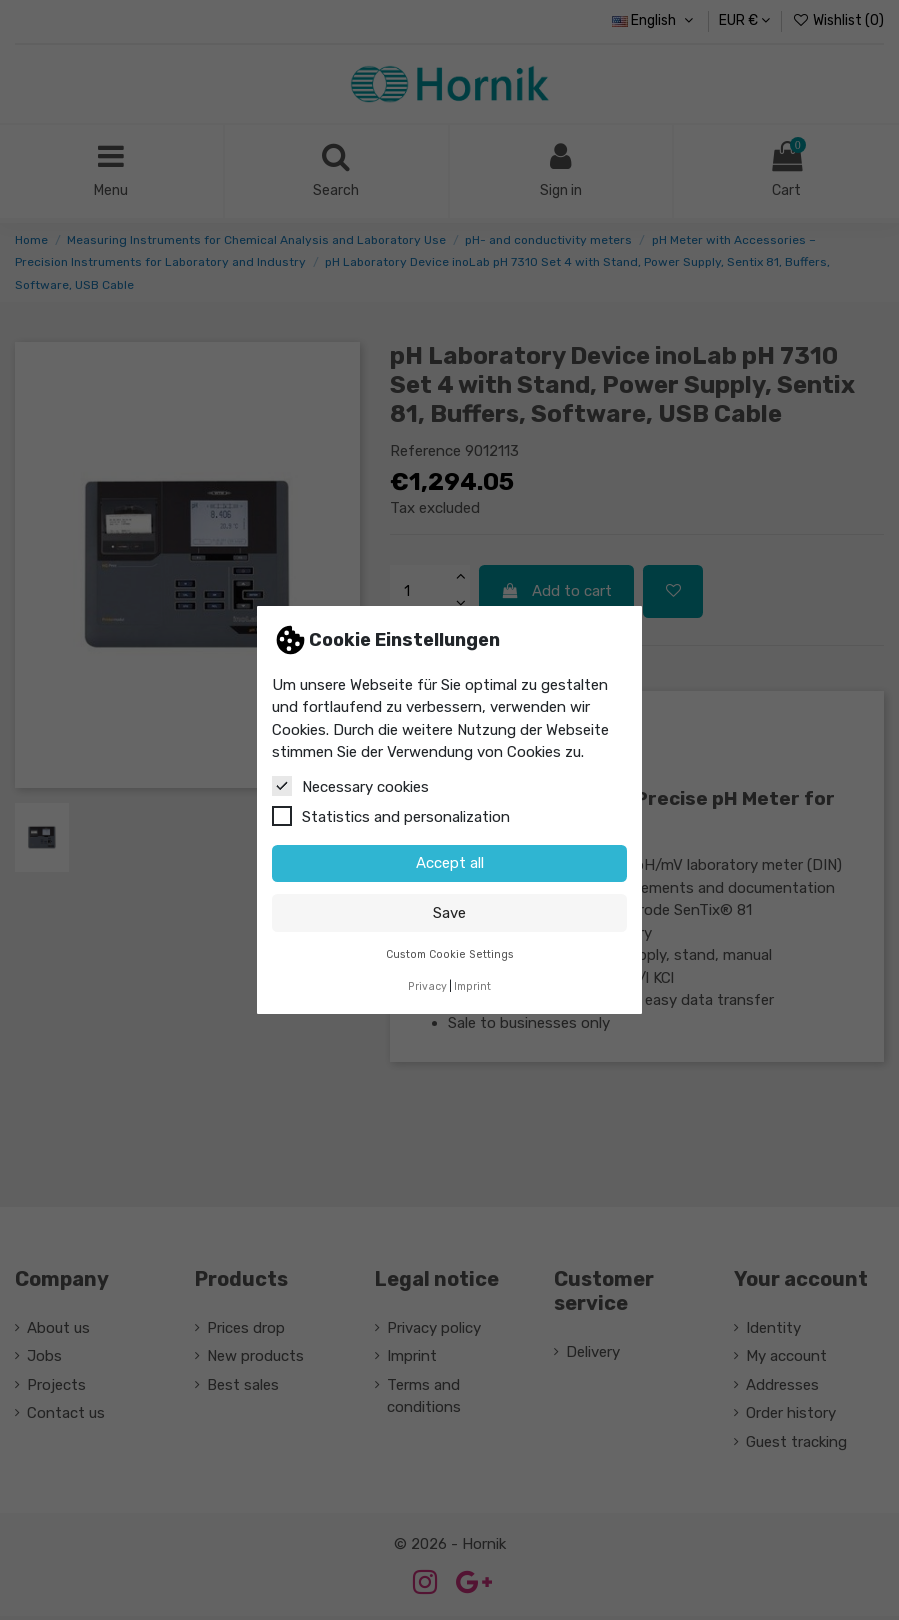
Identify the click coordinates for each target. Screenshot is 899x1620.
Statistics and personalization (391, 816)
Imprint (472, 986)
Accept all (450, 863)
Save (449, 913)
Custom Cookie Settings (450, 954)
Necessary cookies (350, 786)
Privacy (427, 986)
